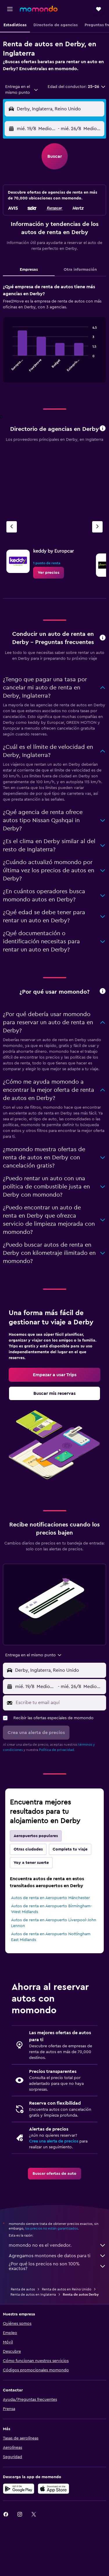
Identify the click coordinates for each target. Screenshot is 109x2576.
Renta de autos (23, 2289)
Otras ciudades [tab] (28, 1849)
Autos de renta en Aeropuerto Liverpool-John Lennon (53, 1923)
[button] (9, 9)
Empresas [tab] (29, 270)
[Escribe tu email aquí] (59, 1703)
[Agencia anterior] (11, 526)
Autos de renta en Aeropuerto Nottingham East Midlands (50, 1937)
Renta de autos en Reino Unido (66, 2289)
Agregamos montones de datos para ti (57, 2255)
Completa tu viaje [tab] (70, 1849)
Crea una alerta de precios (53, 2141)
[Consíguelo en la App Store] (53, 2488)
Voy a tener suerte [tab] (31, 1863)
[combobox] (22, 89)
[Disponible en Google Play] (18, 2488)
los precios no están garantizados (51, 2228)
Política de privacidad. (57, 1749)
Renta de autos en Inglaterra (33, 2294)
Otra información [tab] (80, 270)
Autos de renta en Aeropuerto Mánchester (50, 1898)
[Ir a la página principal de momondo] (39, 9)
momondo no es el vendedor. (57, 2245)
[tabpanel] (54, 335)
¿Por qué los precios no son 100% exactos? (57, 2266)
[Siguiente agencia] (97, 526)
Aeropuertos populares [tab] (36, 1836)
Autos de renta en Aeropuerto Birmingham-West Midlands (51, 1909)
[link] (48, 572)
